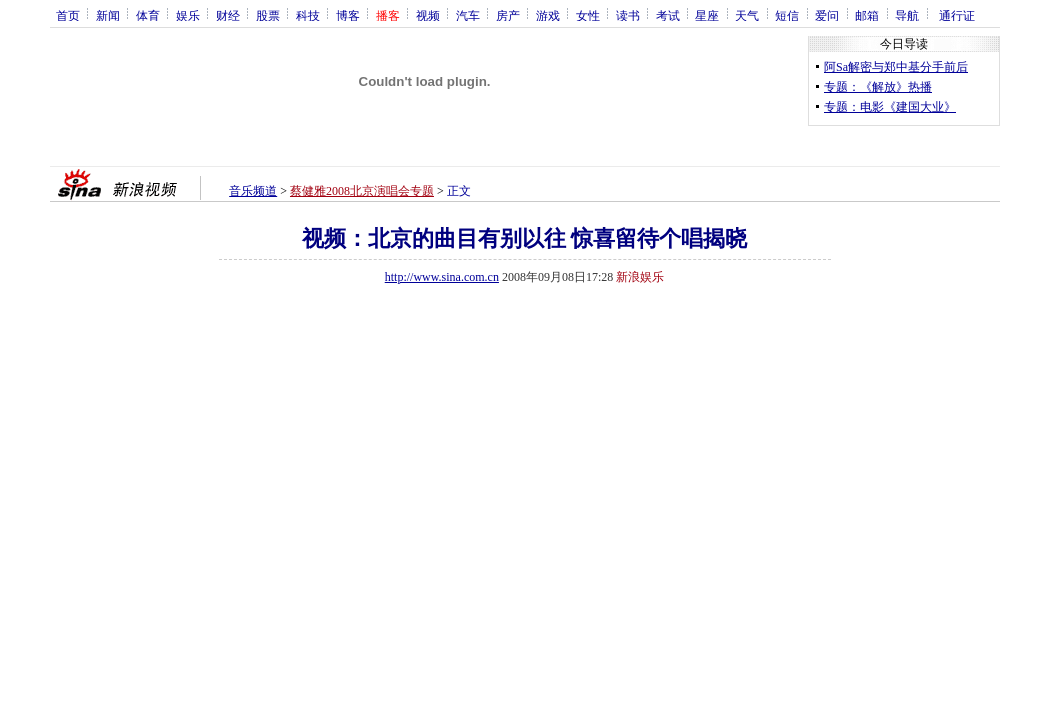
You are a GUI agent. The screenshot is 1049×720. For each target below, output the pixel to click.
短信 (787, 15)
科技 (308, 15)
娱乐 (188, 15)
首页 (68, 15)
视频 (428, 15)
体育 (148, 15)
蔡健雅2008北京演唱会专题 (362, 191)
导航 (907, 15)
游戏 (548, 15)
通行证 (957, 15)
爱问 (827, 15)
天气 (747, 15)
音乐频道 (253, 191)
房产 (508, 15)
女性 (588, 15)
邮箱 (867, 15)
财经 (228, 15)
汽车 (468, 15)
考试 (668, 15)
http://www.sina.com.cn (442, 277)
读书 (628, 15)
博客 (348, 15)
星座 (707, 15)
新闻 (108, 15)
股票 (268, 15)
